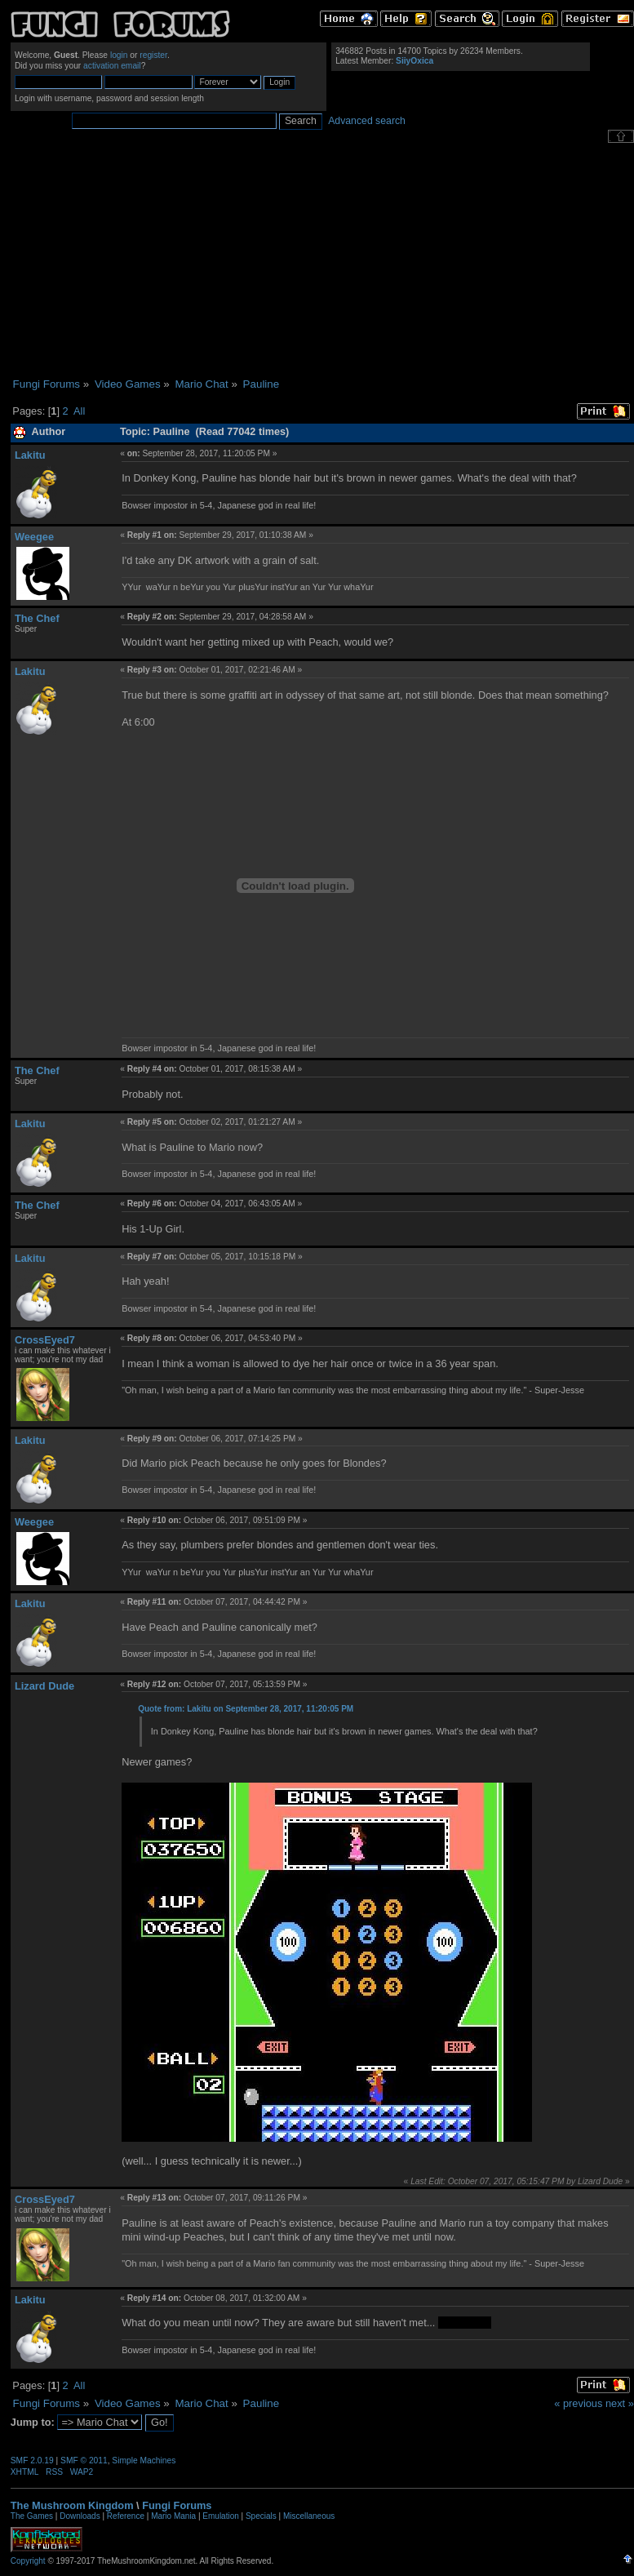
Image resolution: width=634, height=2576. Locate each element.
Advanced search (367, 121)
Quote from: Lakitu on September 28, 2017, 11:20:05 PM (245, 1708)
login (119, 55)
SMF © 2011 (84, 2460)
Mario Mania (173, 2516)
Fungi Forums (176, 2505)
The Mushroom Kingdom (72, 2505)
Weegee (34, 537)
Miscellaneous (309, 2516)
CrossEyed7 (45, 1340)
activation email (112, 65)
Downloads (80, 2516)
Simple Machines (143, 2460)
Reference (125, 2516)
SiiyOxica (414, 60)
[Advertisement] (322, 260)
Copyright (28, 2560)
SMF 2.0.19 (32, 2460)
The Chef (37, 618)
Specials (261, 2516)
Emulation (220, 2516)
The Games (32, 2516)
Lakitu (30, 455)
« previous (578, 2403)
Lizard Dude (44, 1686)
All (79, 411)
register (153, 55)
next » (619, 2403)
